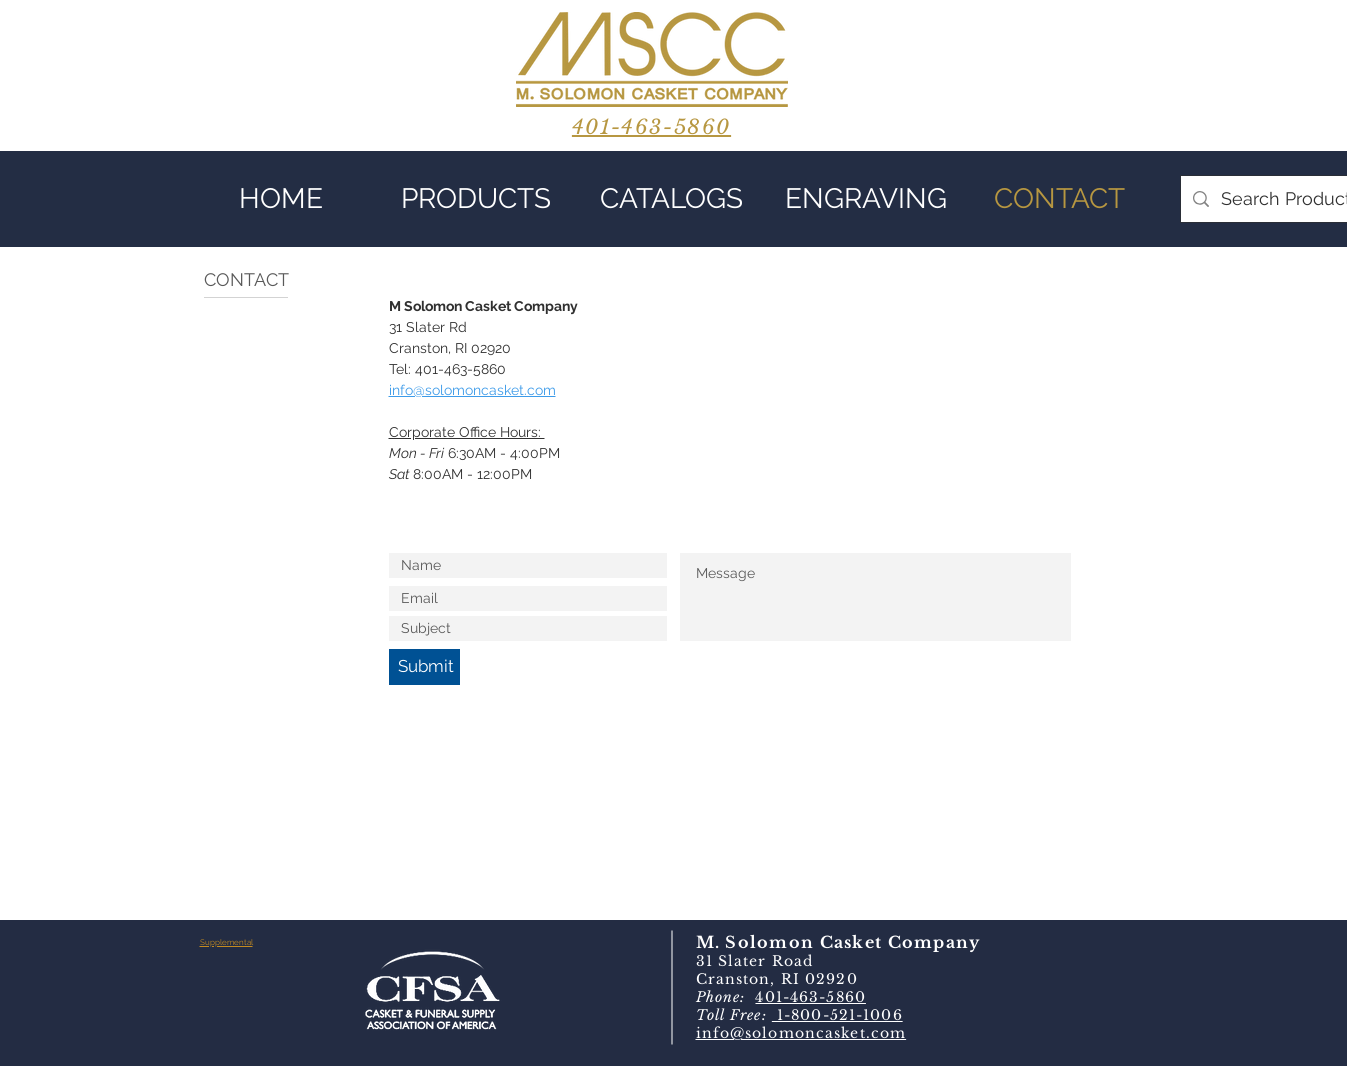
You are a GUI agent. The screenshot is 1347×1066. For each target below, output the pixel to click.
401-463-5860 (810, 997)
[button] (476, 199)
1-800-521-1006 (837, 1015)
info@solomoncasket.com (801, 1033)
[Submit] (424, 667)
